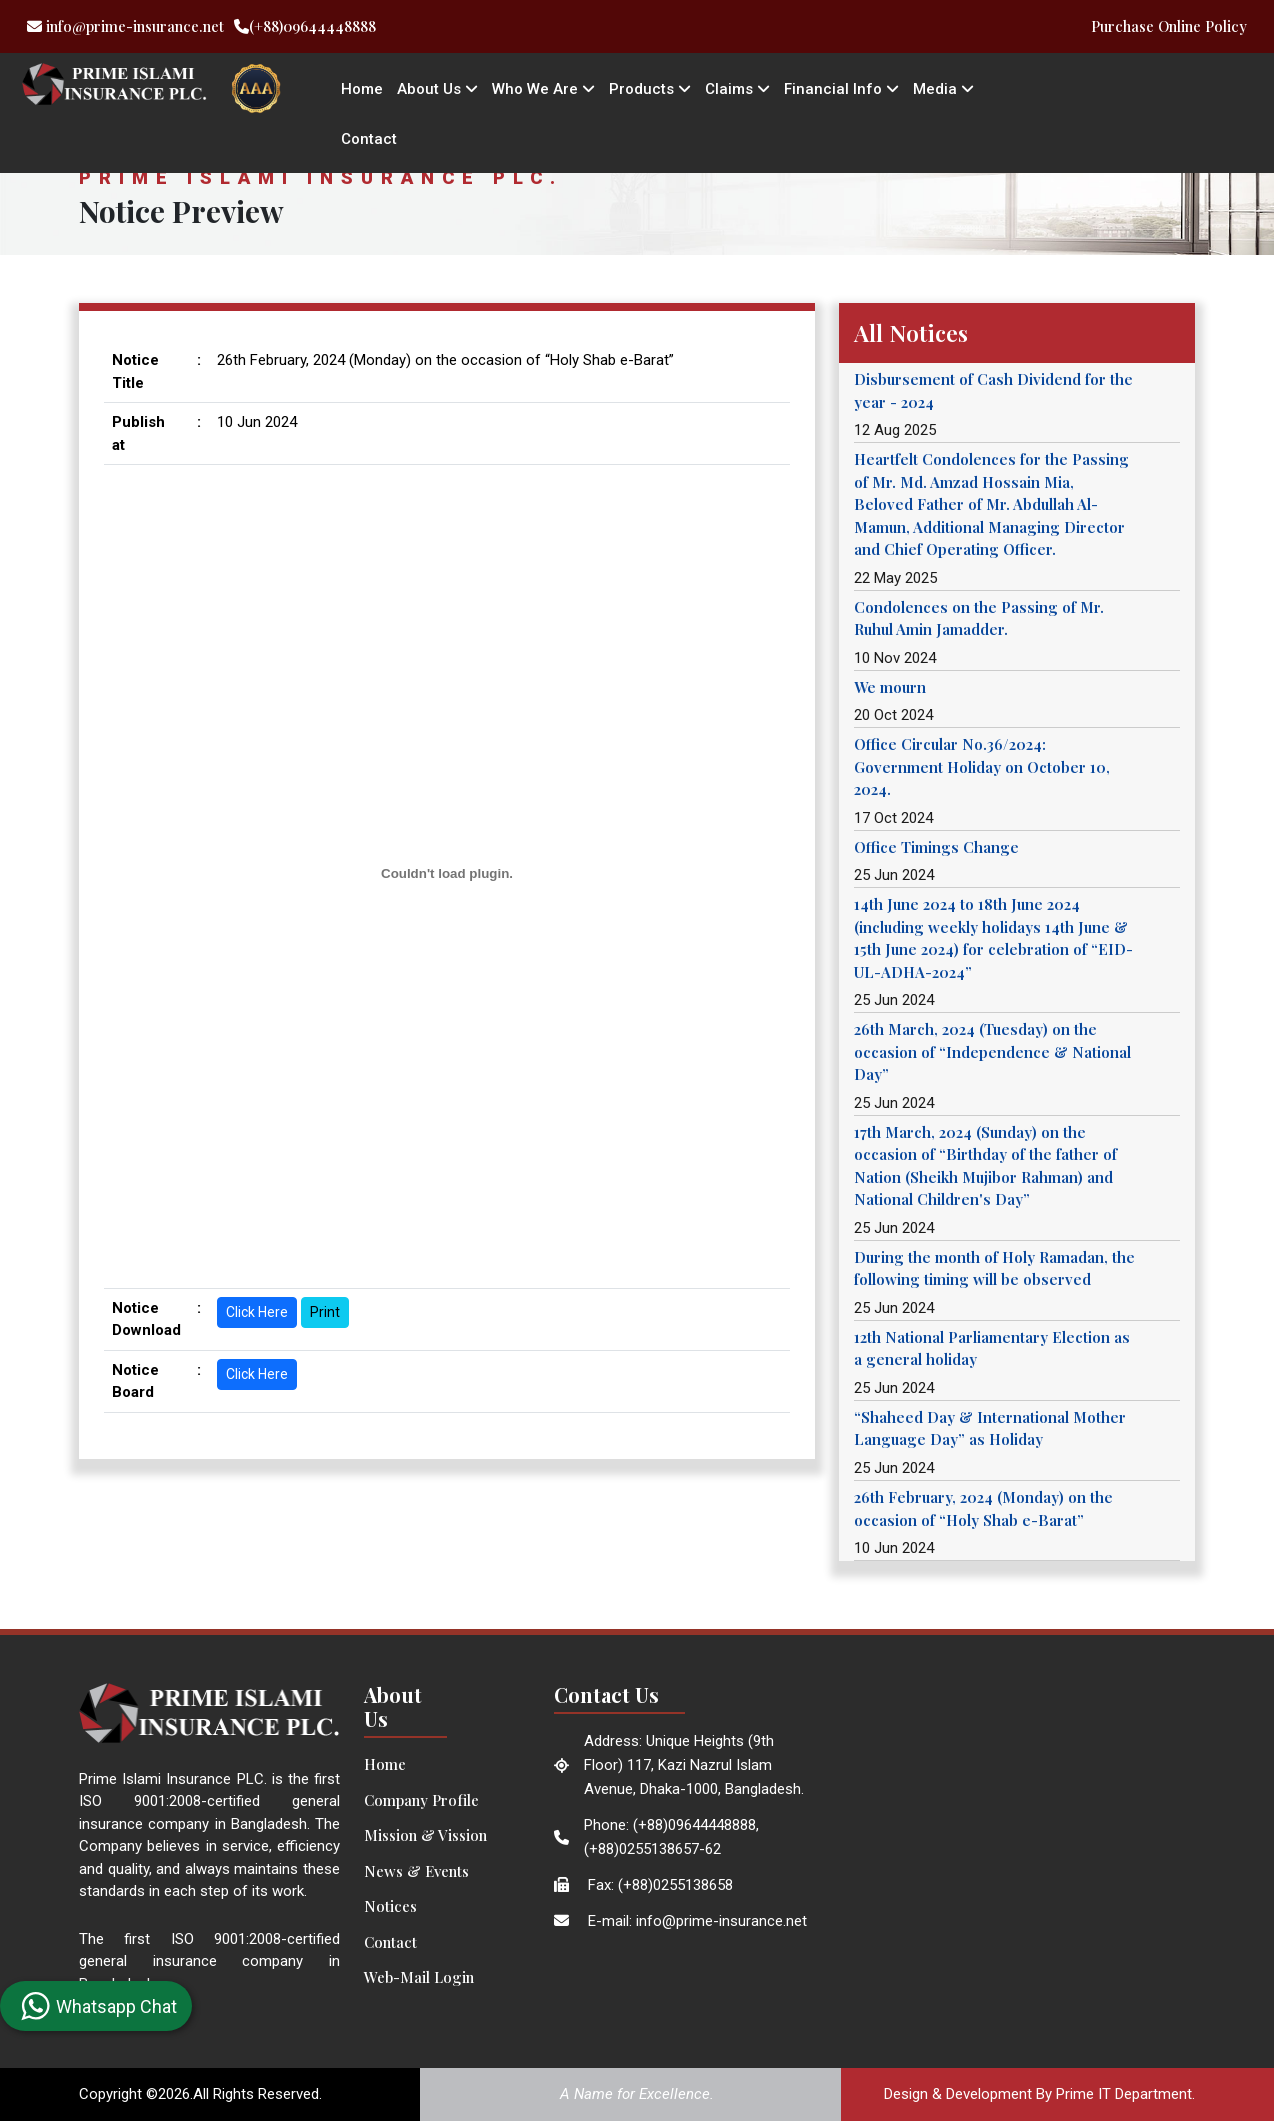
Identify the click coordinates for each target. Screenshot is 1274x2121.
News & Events (416, 1871)
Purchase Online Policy (1169, 26)
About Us (437, 89)
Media (943, 89)
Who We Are (543, 89)
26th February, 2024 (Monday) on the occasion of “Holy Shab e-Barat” (983, 1508)
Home (362, 89)
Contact (369, 139)
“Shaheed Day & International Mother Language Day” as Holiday (990, 1428)
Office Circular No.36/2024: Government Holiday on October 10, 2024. (982, 766)
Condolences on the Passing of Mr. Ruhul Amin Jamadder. (979, 618)
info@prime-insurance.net (125, 26)
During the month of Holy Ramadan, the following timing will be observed (994, 1268)
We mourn (890, 687)
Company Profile (421, 1800)
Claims (737, 89)
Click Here (257, 1312)
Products (650, 89)
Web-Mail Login (419, 1977)
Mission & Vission (425, 1835)
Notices (390, 1906)
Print (325, 1312)
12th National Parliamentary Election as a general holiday (992, 1348)
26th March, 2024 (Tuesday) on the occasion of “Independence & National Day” (992, 1051)
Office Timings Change (936, 847)
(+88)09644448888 (305, 26)
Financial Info (841, 89)
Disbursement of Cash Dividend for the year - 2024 (993, 390)
